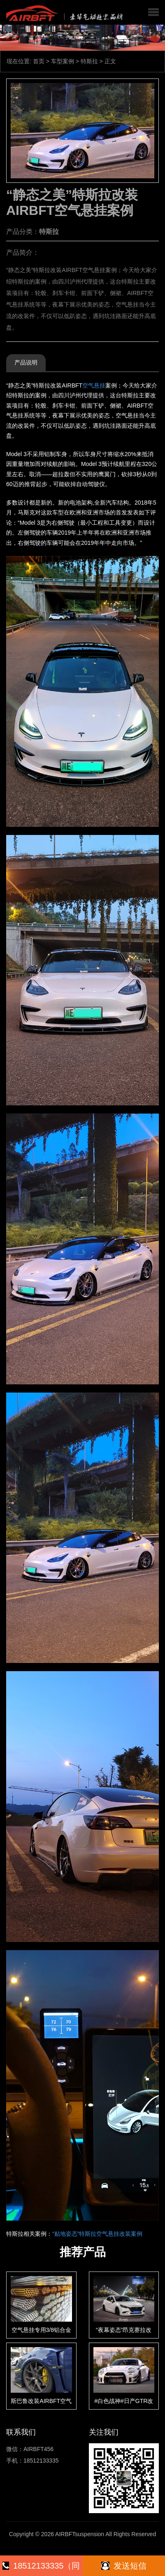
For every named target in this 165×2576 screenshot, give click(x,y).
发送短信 (123, 2565)
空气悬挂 (93, 385)
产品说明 (25, 362)
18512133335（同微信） (41, 2568)
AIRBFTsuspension (79, 2534)
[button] (153, 12)
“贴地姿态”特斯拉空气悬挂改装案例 (97, 2233)
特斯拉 (89, 61)
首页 (38, 61)
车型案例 (62, 61)
